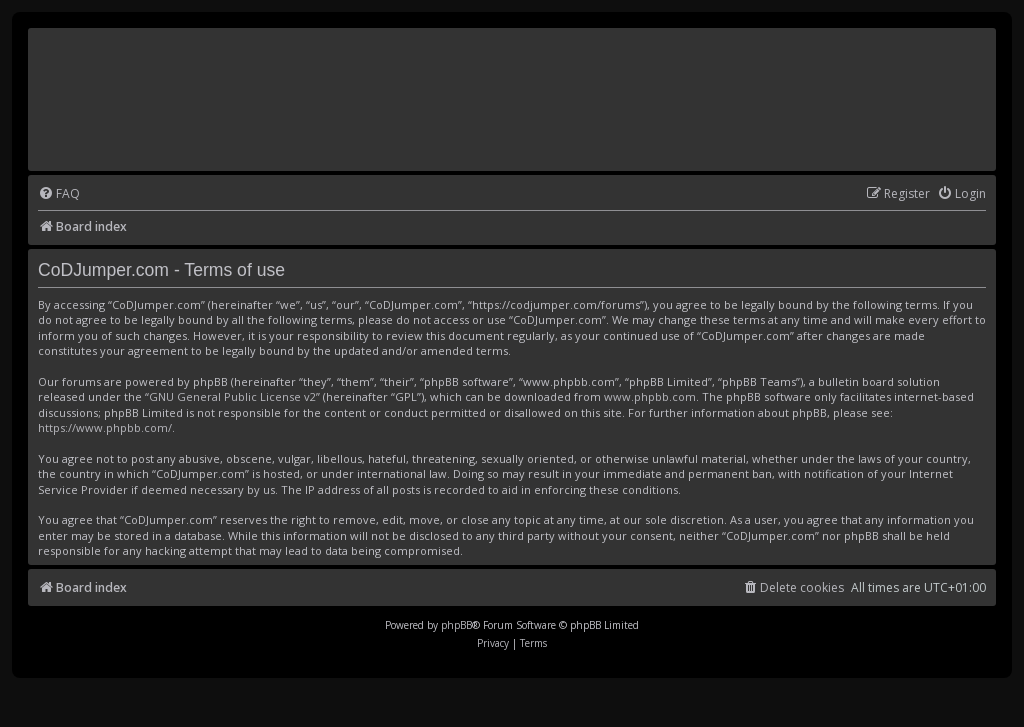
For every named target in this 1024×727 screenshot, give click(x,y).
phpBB (456, 625)
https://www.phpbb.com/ (105, 427)
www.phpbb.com (650, 396)
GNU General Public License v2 (232, 396)
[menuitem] (59, 194)
